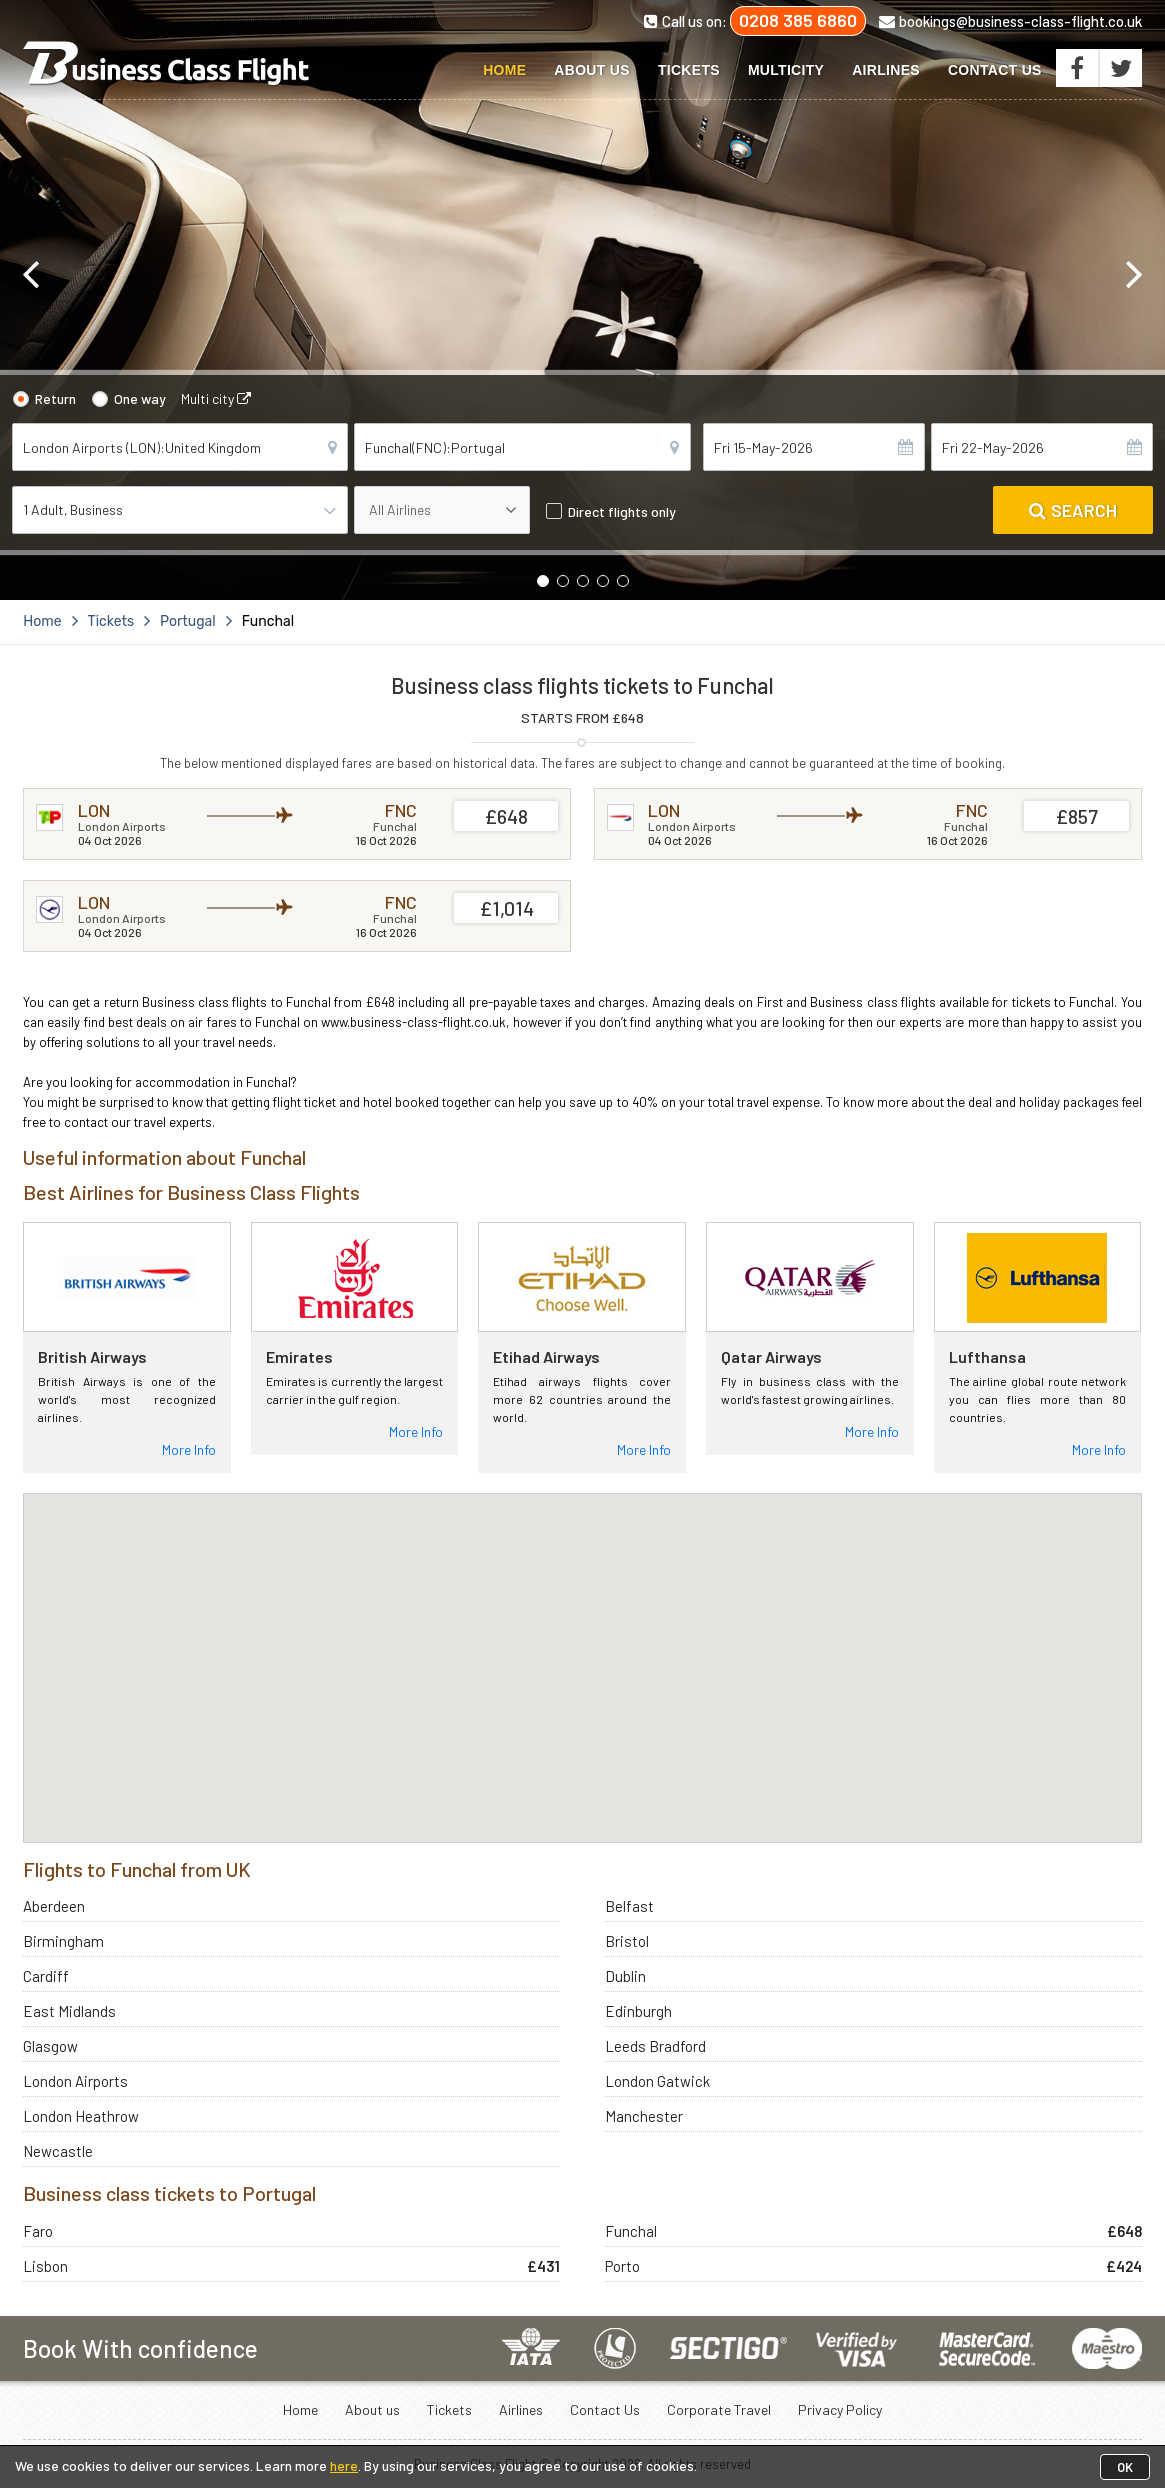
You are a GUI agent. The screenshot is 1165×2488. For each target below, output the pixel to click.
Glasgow (50, 2046)
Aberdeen (54, 1906)
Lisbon (45, 2266)
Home (504, 70)
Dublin (625, 1976)
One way (140, 398)
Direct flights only (622, 511)
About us (592, 70)
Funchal (631, 2231)
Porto (622, 2266)
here (344, 2465)
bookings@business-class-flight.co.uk (1010, 21)
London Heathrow (81, 2116)
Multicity (786, 70)
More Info (189, 1449)
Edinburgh (638, 2011)
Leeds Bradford (655, 2046)
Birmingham (63, 1941)
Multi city (216, 398)
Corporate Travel (719, 2409)
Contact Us (995, 70)
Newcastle (58, 2151)
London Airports (75, 2081)
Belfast (629, 1906)
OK (1125, 2467)
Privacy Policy (840, 2409)
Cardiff (46, 1976)
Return (55, 398)
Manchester (644, 2116)
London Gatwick (657, 2081)
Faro (38, 2231)
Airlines (886, 70)
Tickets (689, 70)
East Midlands (69, 2011)
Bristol (627, 1941)
